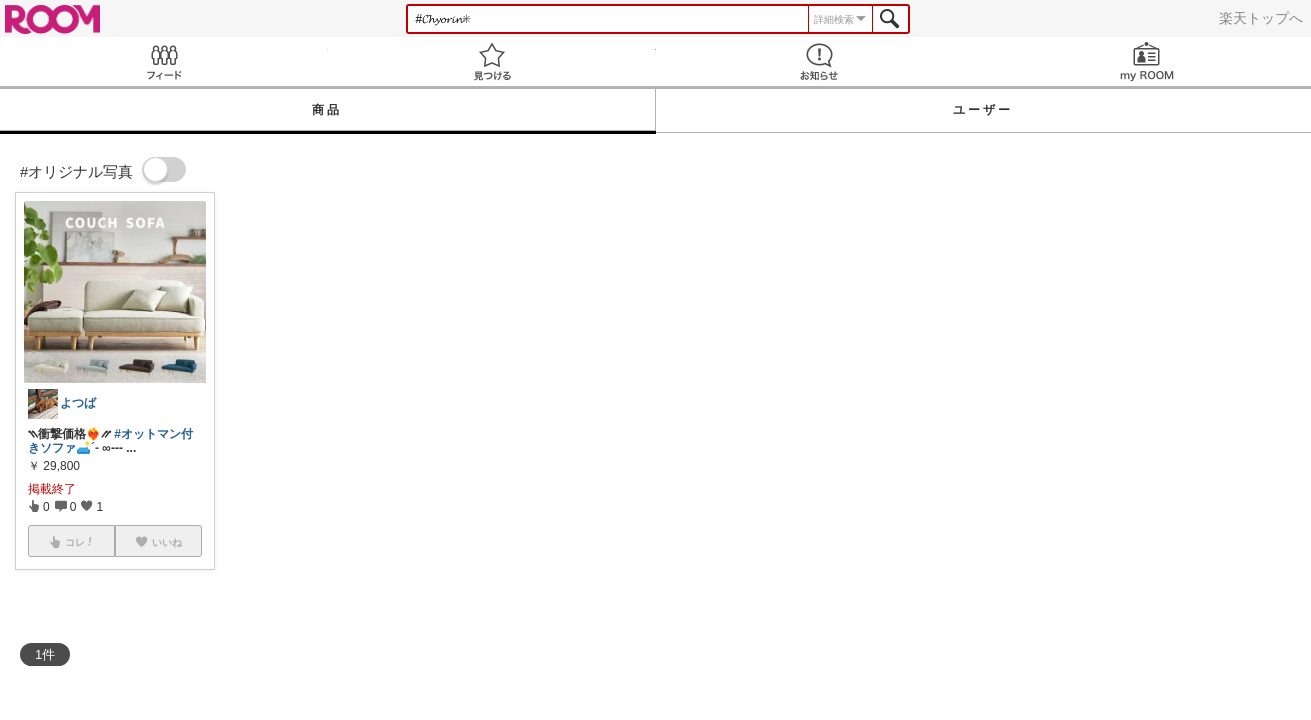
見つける (492, 61)
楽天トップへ (1261, 18)
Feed (164, 61)
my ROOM (1147, 61)
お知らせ (820, 61)
